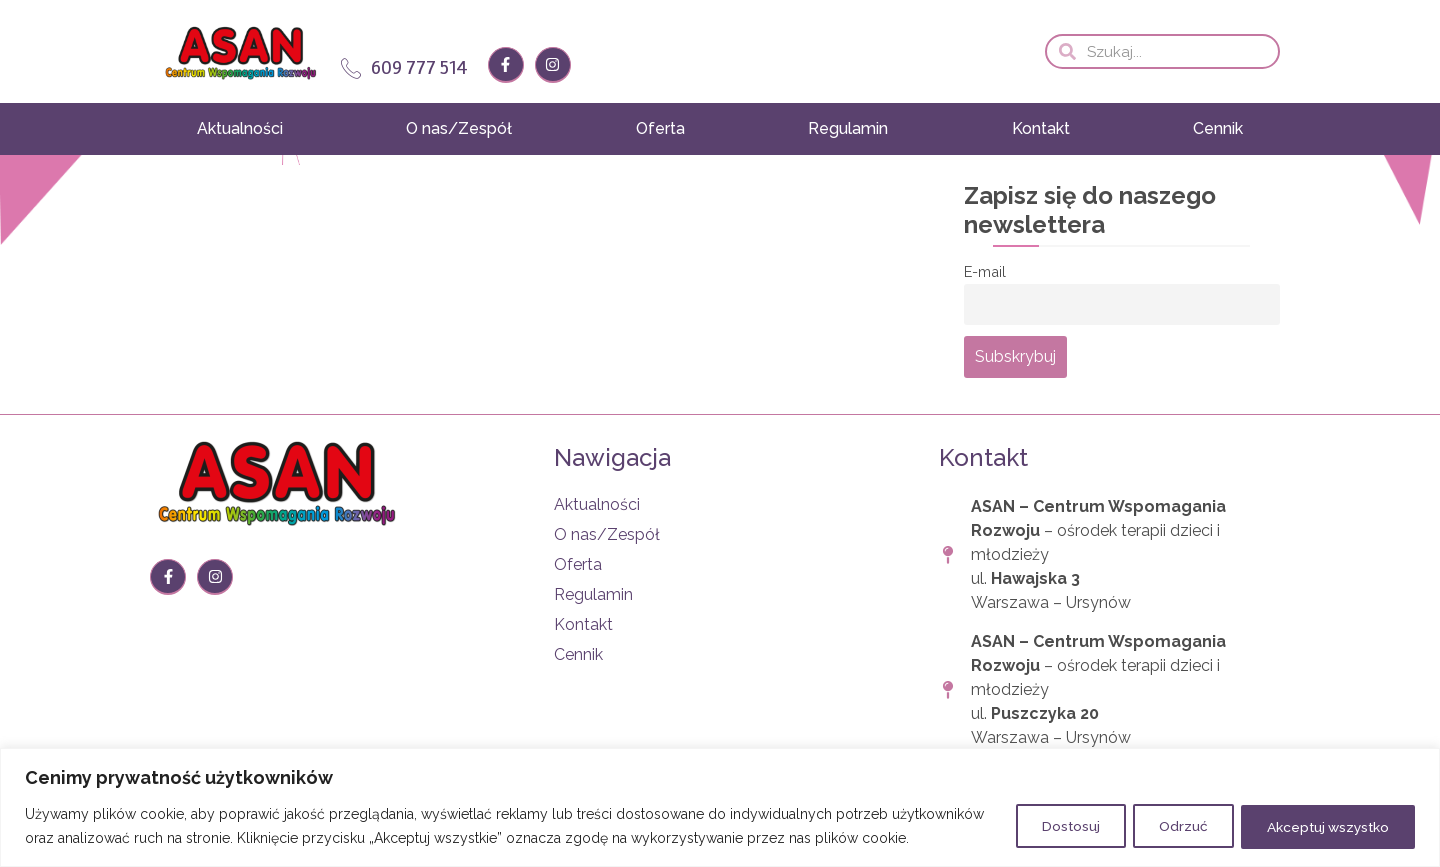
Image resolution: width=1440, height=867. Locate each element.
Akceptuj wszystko (1322, 814)
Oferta (660, 128)
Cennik (1218, 128)
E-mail (985, 271)
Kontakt (1041, 128)
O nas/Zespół (459, 128)
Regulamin (848, 128)
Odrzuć (1168, 814)
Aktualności (240, 128)
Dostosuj (1048, 814)
